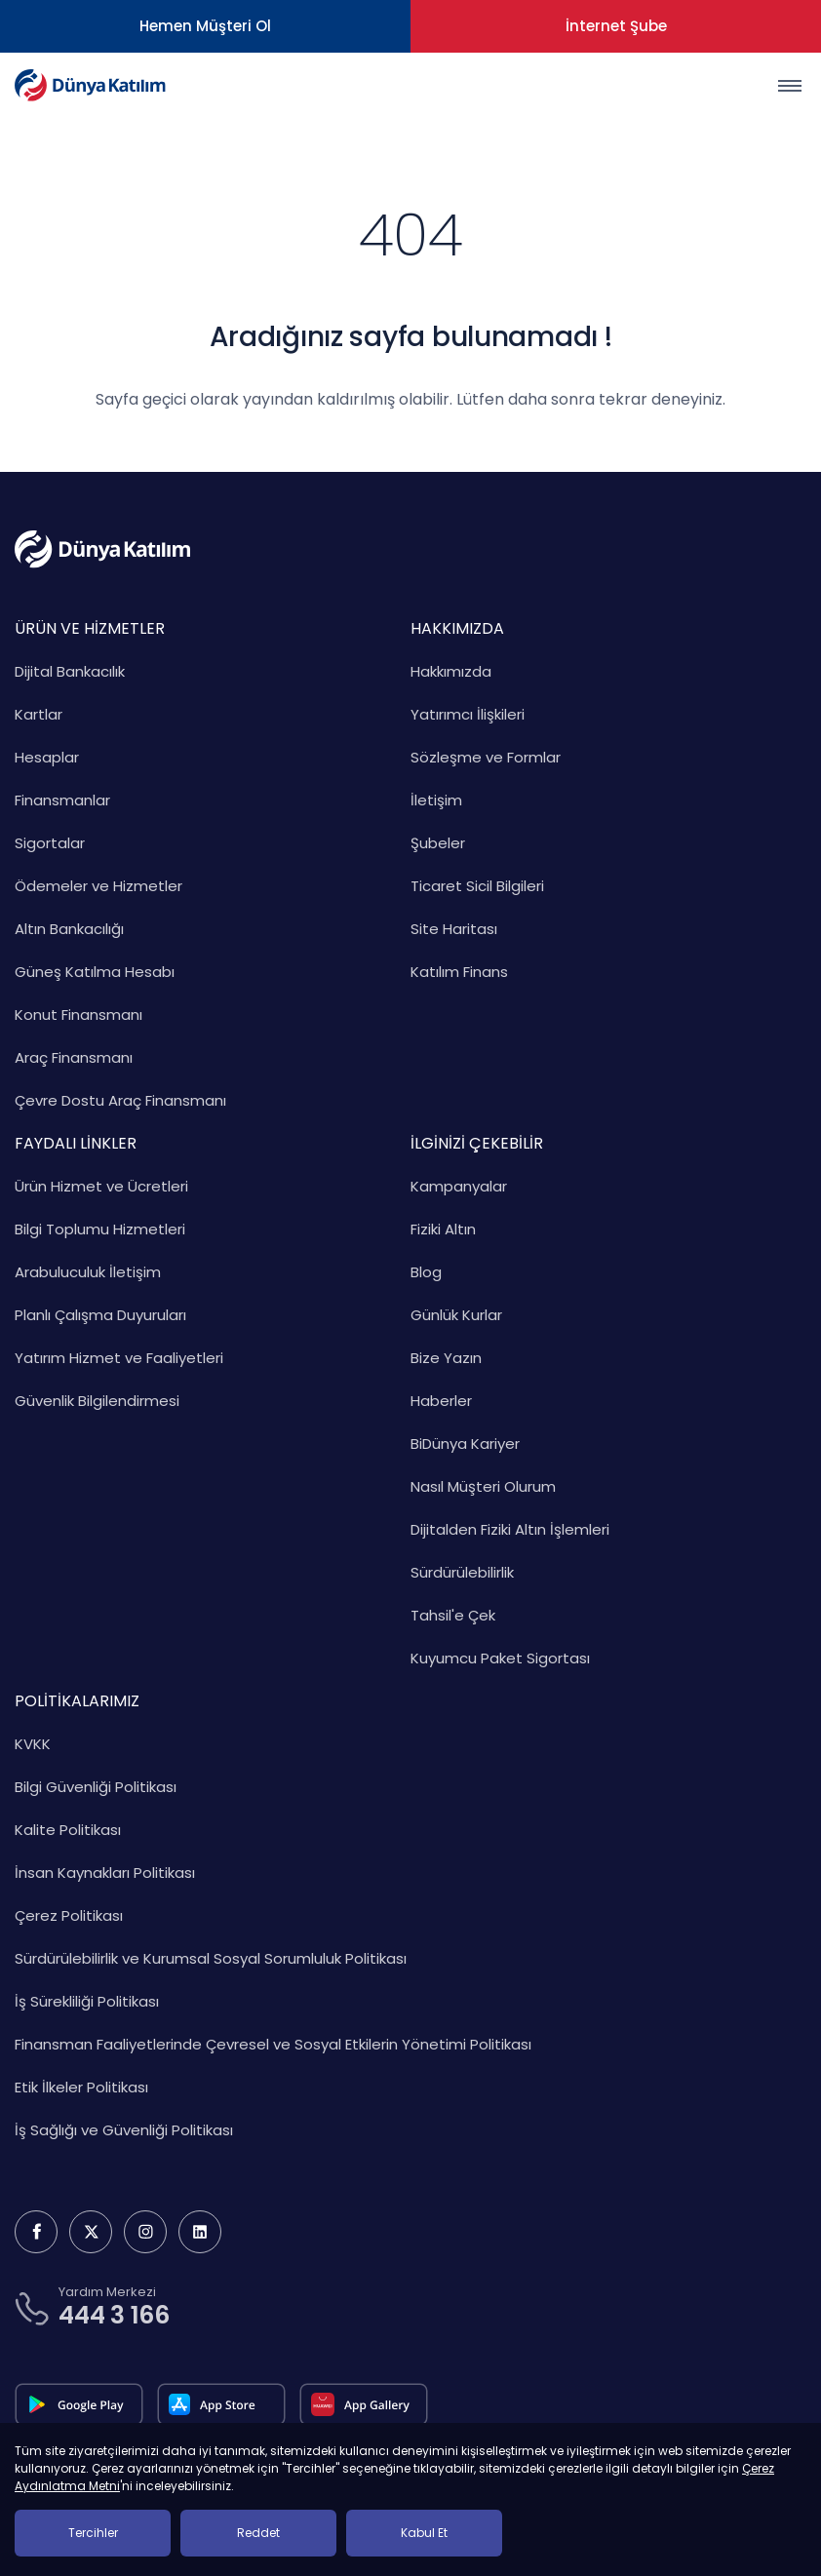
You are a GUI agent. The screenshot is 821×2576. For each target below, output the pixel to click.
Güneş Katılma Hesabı (95, 971)
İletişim (436, 800)
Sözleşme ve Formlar (485, 757)
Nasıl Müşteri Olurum (483, 1486)
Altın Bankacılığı (69, 928)
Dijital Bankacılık (70, 671)
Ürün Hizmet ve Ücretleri (101, 1186)
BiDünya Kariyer (465, 1443)
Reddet (258, 2532)
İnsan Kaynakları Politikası (105, 1872)
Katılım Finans (459, 971)
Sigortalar (50, 843)
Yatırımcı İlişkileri (467, 714)
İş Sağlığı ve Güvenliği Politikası (124, 2130)
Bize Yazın (446, 1357)
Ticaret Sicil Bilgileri (477, 886)
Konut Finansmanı (78, 1014)
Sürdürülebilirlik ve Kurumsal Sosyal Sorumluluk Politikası (211, 1958)
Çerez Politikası (69, 1915)
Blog (426, 1272)
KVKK (33, 1744)
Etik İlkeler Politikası (81, 2087)
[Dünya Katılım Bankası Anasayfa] (90, 85)
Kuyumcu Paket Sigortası (500, 1658)
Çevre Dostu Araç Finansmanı (120, 1100)
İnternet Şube (616, 26)
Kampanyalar (458, 1186)
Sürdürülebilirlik (462, 1572)
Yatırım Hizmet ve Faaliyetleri (119, 1357)
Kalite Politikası (68, 1829)
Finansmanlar (62, 800)
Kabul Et (424, 2532)
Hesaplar (47, 757)
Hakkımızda (450, 671)
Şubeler (437, 843)
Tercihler (93, 2532)
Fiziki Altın (443, 1229)
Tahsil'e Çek (452, 1615)
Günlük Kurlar (456, 1315)
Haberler (441, 1400)
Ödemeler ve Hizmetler (98, 886)
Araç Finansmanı (74, 1057)
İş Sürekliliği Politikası (87, 2001)
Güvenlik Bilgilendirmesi (97, 1400)
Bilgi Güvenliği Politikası (95, 1786)
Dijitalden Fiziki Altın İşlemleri (509, 1529)
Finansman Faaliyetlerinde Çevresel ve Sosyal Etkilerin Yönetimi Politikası (273, 2044)
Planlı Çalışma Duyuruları (100, 1315)
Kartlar (38, 714)
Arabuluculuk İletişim (88, 1272)
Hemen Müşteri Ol (205, 26)
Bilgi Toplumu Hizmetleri (100, 1229)
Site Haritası (453, 928)
